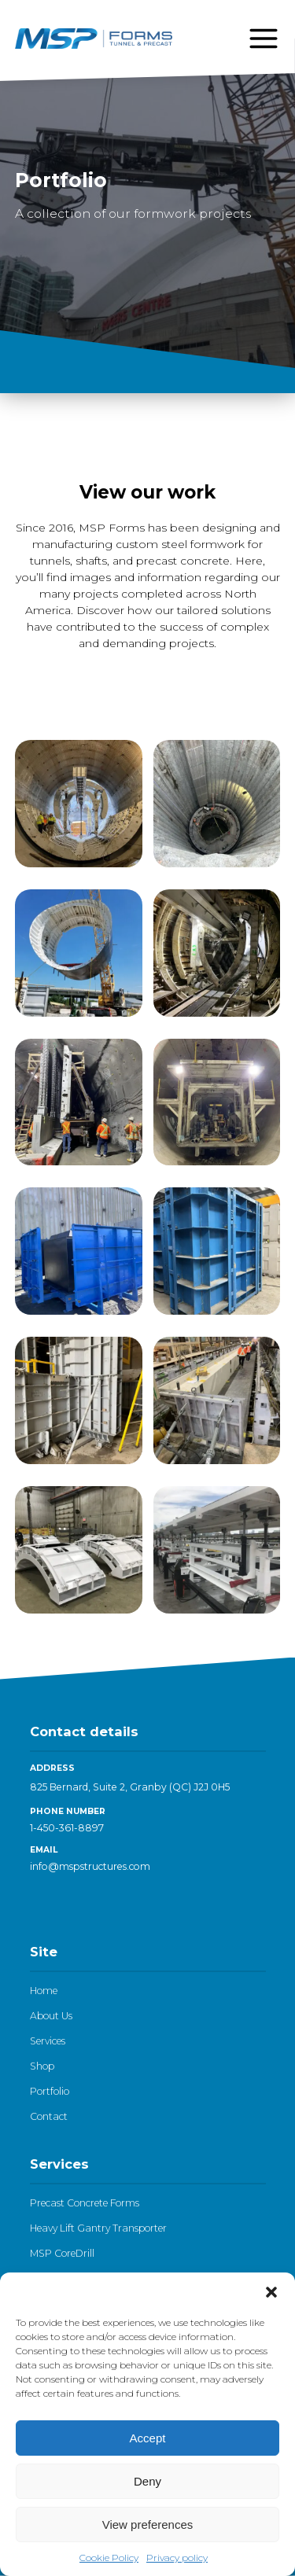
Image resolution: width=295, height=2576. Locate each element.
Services (47, 2041)
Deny (147, 2481)
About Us (51, 2016)
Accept (148, 2438)
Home (43, 1990)
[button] (271, 2292)
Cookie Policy (108, 2557)
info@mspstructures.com (90, 1866)
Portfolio (49, 2091)
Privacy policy (177, 2557)
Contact (49, 2116)
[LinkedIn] (38, 1902)
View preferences (148, 2524)
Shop (42, 2066)
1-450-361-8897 (67, 1828)
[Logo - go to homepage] (93, 38)
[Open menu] (263, 38)
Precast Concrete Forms (84, 2203)
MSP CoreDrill (62, 2253)
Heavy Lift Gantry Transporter (98, 2228)
